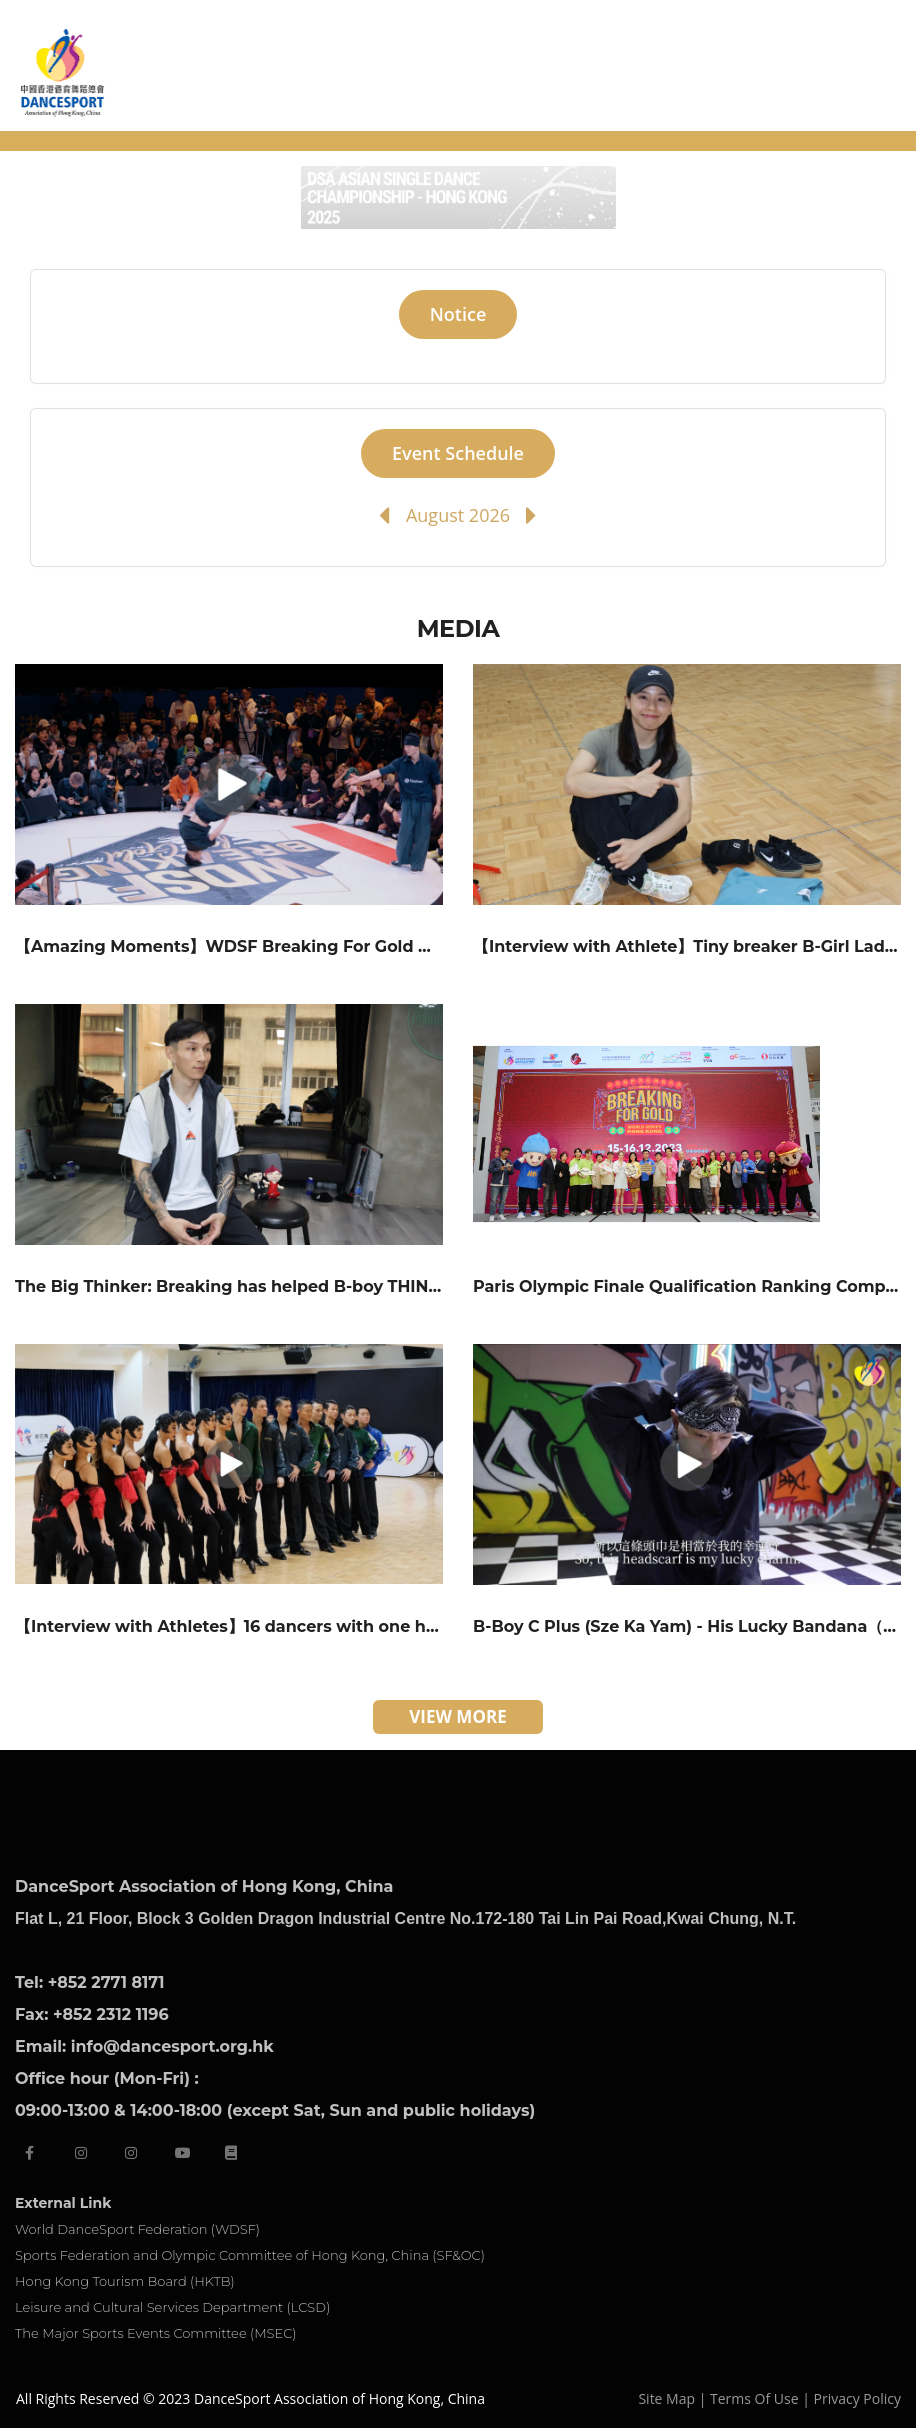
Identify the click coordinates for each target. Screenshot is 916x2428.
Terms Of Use (754, 2398)
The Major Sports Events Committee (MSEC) (156, 2333)
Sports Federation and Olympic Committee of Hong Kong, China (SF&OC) (250, 2255)
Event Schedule (458, 453)
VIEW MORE (457, 1716)
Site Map (666, 2398)
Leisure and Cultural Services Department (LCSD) (172, 2307)
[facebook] (29, 2152)
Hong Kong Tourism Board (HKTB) (125, 2281)
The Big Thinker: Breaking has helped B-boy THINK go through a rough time (333, 1286)
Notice (458, 314)
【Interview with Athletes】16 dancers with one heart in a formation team (322, 1626)
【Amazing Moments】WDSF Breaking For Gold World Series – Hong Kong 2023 (347, 946)
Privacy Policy (857, 2398)
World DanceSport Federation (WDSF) (137, 2229)
